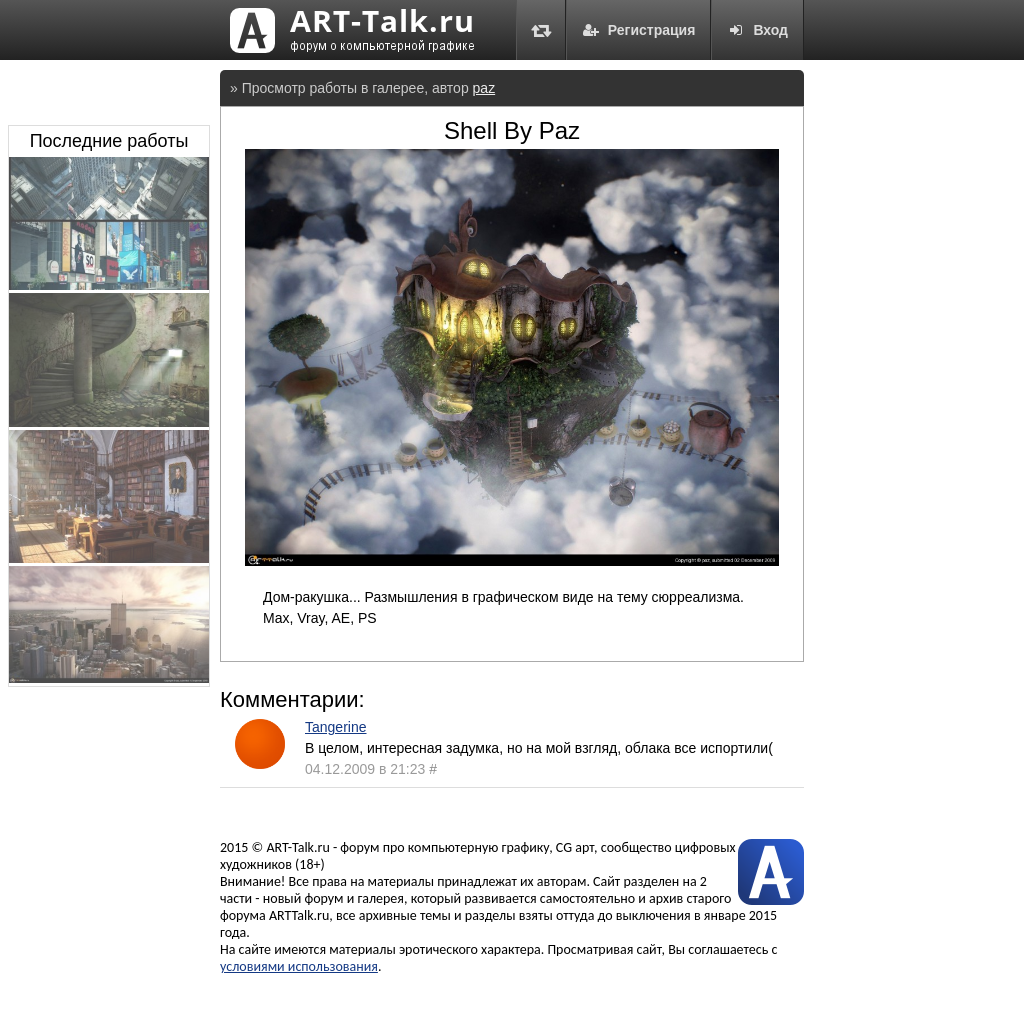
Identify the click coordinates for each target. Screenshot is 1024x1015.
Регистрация (639, 30)
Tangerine (336, 727)
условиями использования (299, 966)
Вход (757, 30)
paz (484, 88)
